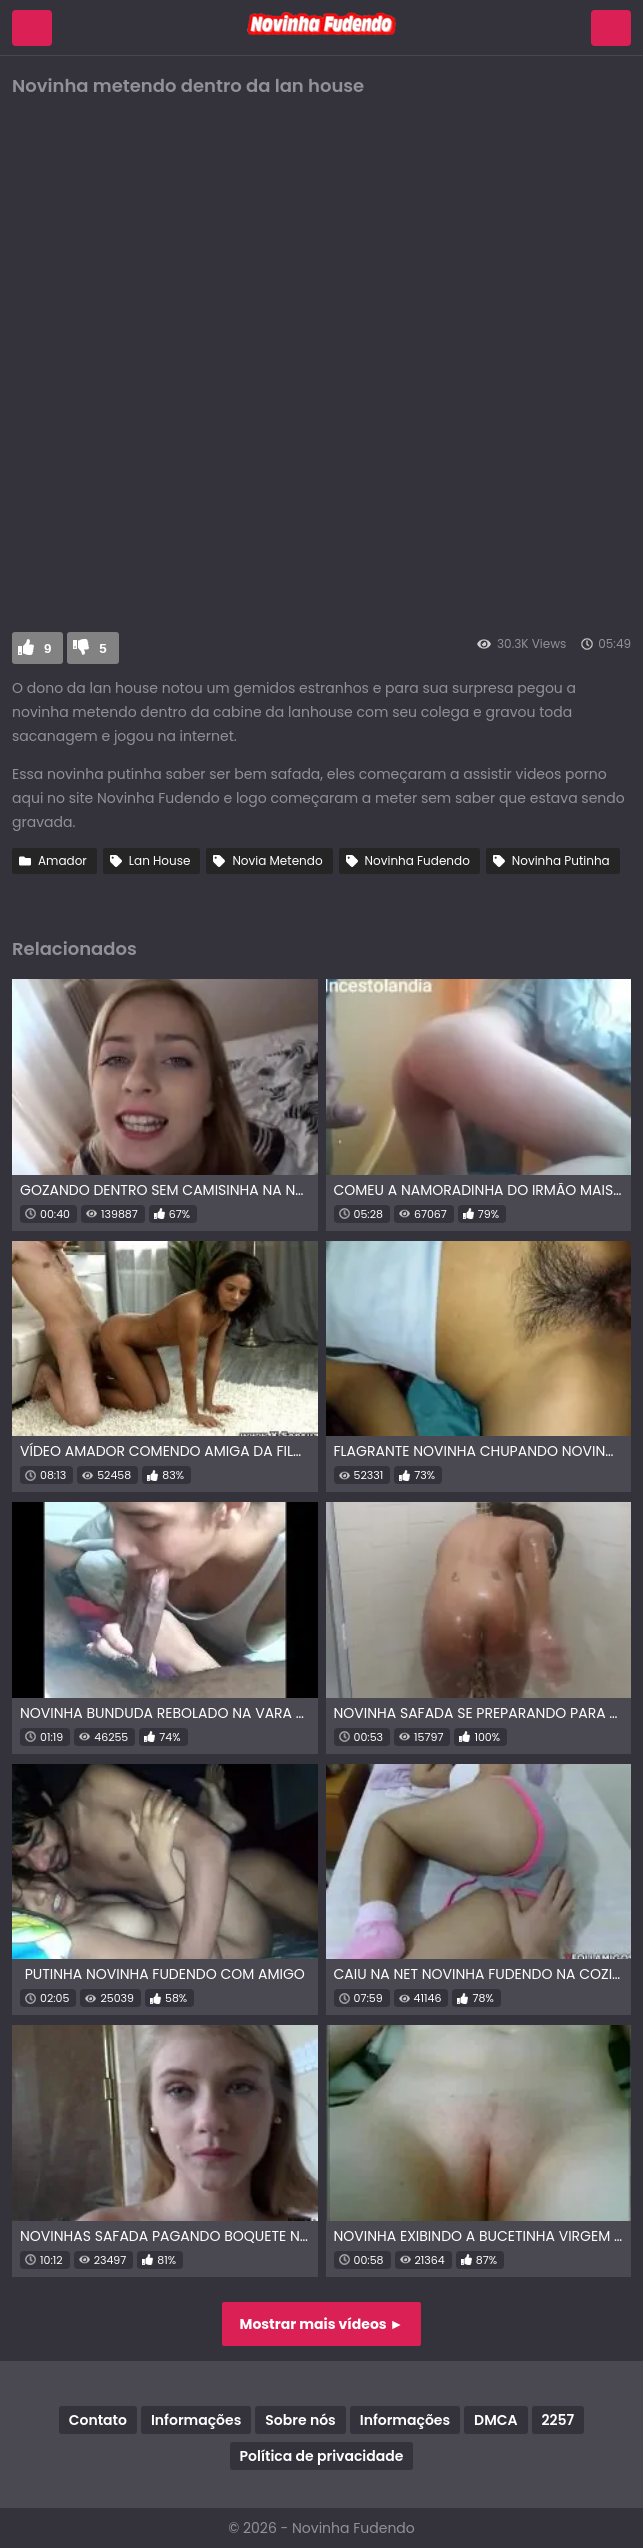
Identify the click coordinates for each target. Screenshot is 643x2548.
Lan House (160, 860)
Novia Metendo (277, 860)
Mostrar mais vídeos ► (322, 2324)
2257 (558, 2420)
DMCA (495, 2420)
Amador (62, 860)
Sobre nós (300, 2420)
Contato (98, 2420)
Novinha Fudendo (417, 860)
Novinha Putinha (561, 860)
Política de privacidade (322, 2456)
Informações (196, 2420)
